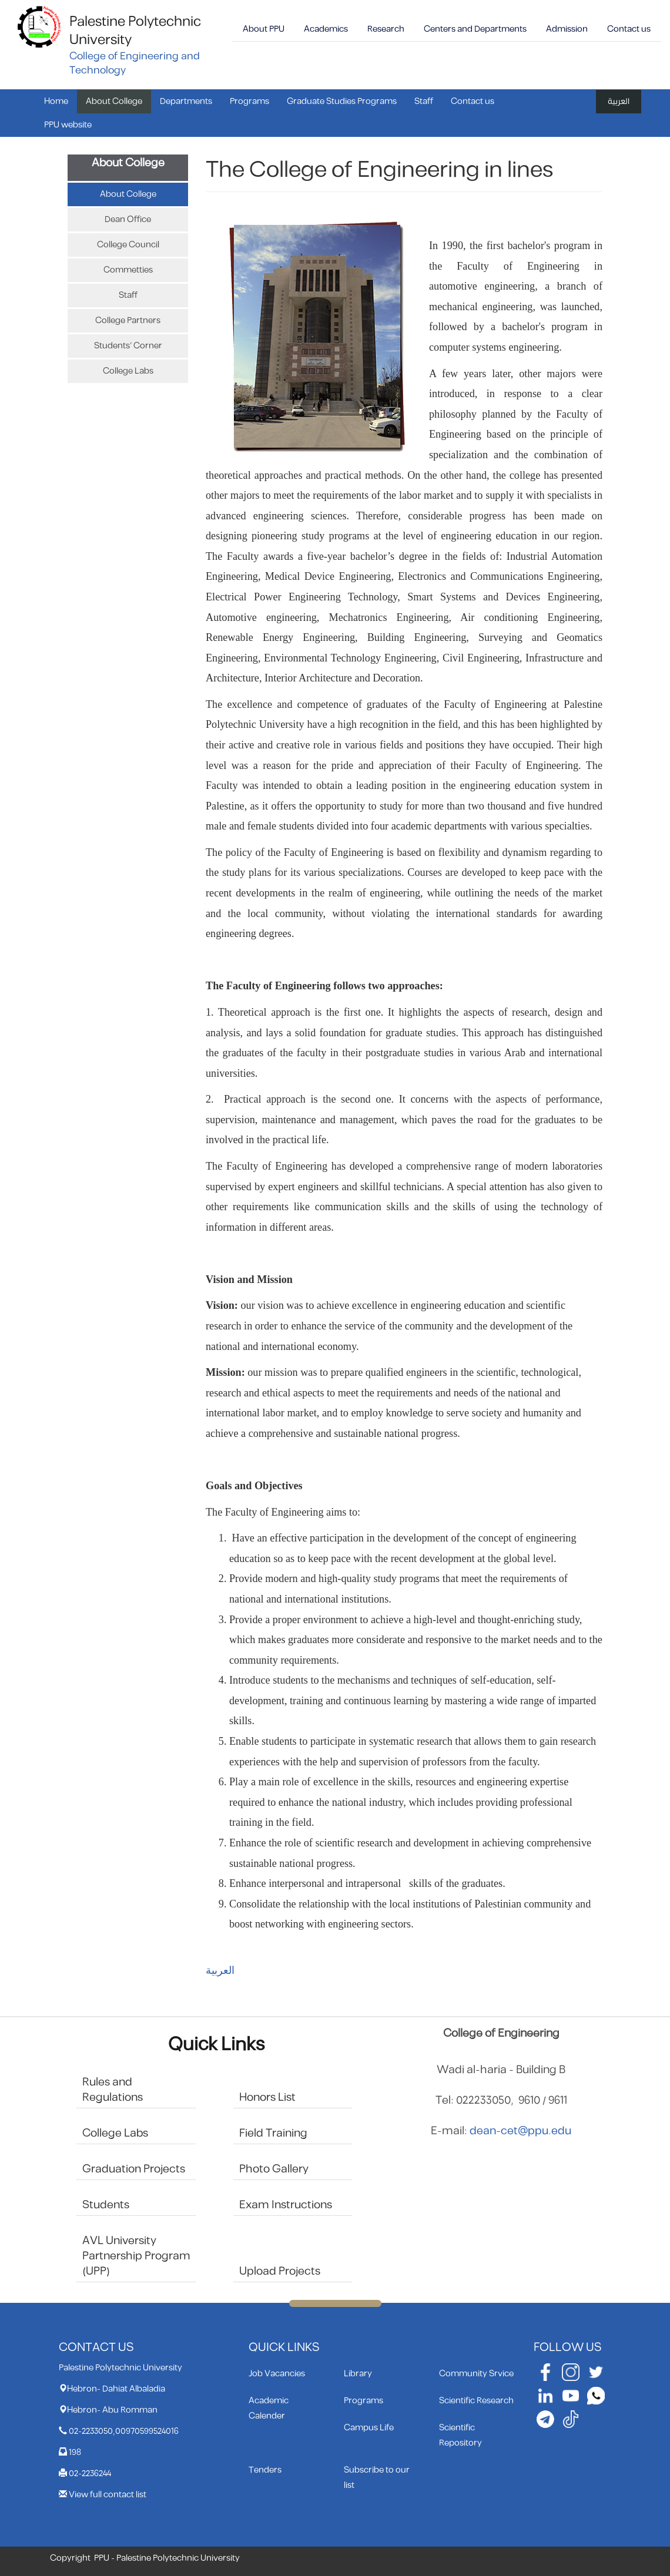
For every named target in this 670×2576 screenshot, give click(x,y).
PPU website (68, 125)
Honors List (267, 2097)
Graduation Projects (133, 2169)
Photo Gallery (274, 2169)
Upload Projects (279, 2271)
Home (56, 101)
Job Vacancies (277, 2373)
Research (385, 29)
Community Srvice (476, 2373)
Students (105, 2205)
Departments (186, 101)
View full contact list (107, 2494)
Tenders (265, 2470)
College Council (128, 244)
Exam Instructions (285, 2205)
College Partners (127, 320)
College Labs (128, 371)
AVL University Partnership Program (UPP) (136, 2256)
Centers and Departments (475, 29)
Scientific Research (476, 2400)
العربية (618, 101)
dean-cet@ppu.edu (520, 2131)
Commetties (128, 270)
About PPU (263, 29)
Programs (249, 101)
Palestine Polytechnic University (135, 31)
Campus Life (369, 2427)
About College (114, 101)
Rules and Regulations (112, 2090)
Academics (326, 29)
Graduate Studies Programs (342, 101)
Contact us (629, 29)
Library (358, 2373)
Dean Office (128, 219)
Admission (567, 29)
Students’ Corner (128, 345)
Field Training (273, 2133)
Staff (423, 101)
